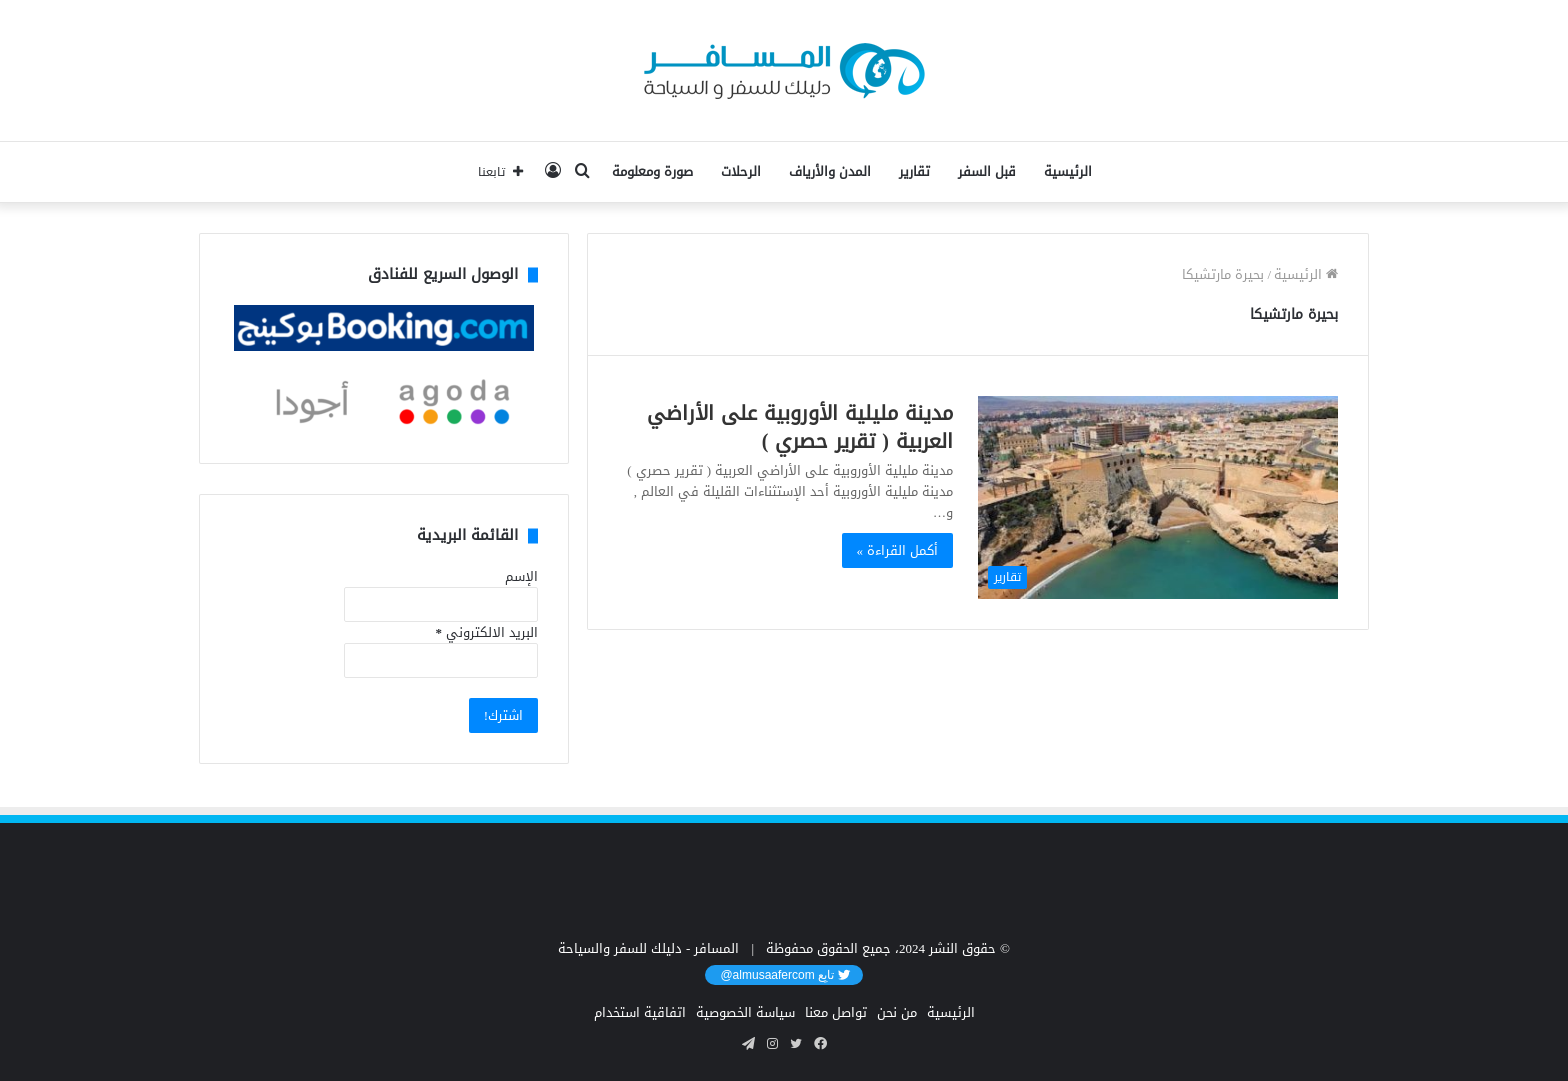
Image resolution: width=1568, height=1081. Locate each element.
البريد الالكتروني (486, 632)
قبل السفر (987, 171)
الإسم (521, 576)
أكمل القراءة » (898, 550)
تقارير (914, 171)
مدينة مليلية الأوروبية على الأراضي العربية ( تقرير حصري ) (800, 427)
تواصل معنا (836, 1012)
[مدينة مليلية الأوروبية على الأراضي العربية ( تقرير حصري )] (1158, 497)
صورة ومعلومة (652, 171)
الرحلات (741, 171)
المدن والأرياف (830, 171)
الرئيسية (1068, 171)
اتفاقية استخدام (640, 1012)
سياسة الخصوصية (745, 1012)
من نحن (897, 1012)
